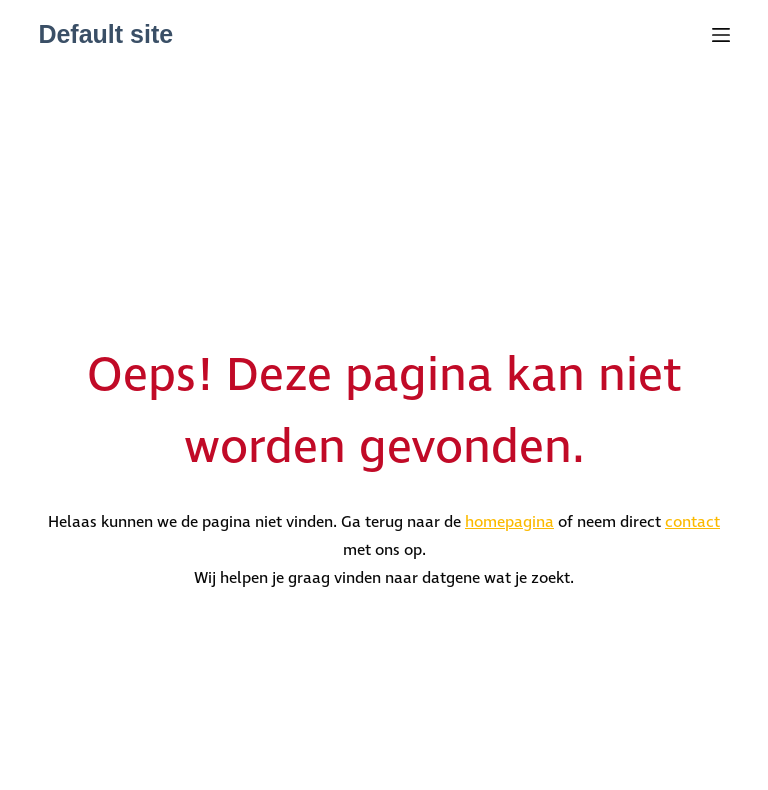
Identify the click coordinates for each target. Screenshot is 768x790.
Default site (105, 34)
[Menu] (721, 35)
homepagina (509, 522)
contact (692, 522)
